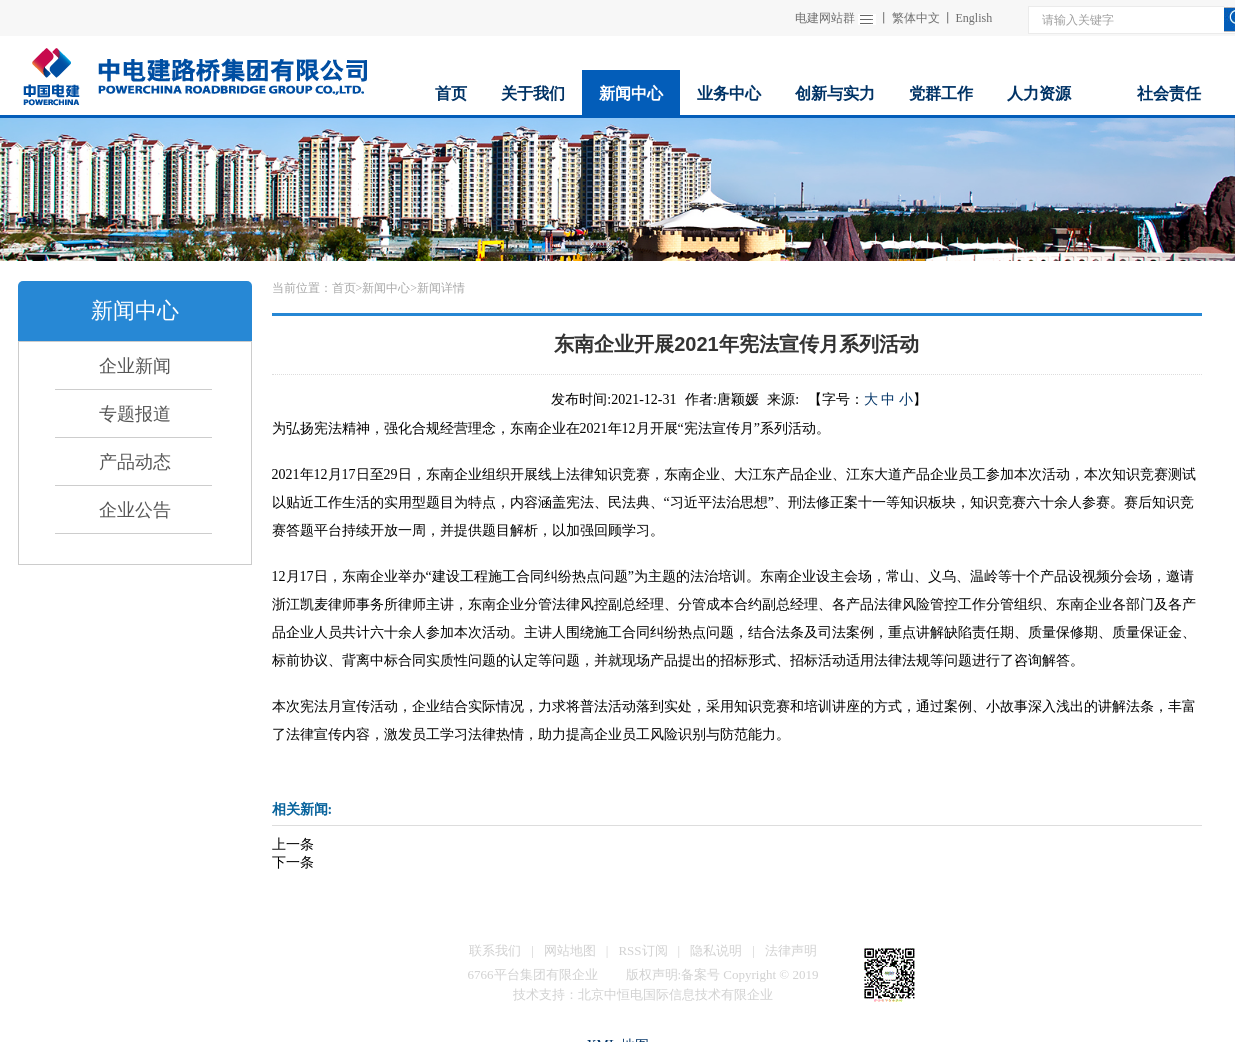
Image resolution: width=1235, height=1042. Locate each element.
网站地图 (570, 950)
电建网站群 (825, 18)
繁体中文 (916, 18)
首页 (344, 288)
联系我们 (495, 950)
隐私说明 (716, 950)
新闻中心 (386, 288)
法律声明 (791, 950)
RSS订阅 (642, 950)
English (974, 18)
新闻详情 (441, 288)
